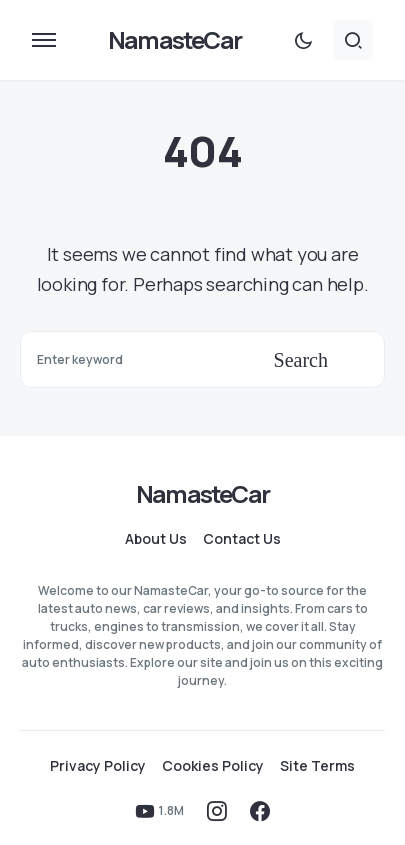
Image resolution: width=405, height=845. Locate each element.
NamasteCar (174, 39)
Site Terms (317, 766)
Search (301, 360)
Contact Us (242, 539)
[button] (44, 40)
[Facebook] (260, 811)
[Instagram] (217, 811)
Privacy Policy (98, 766)
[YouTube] (159, 811)
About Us (156, 539)
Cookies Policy (213, 766)
